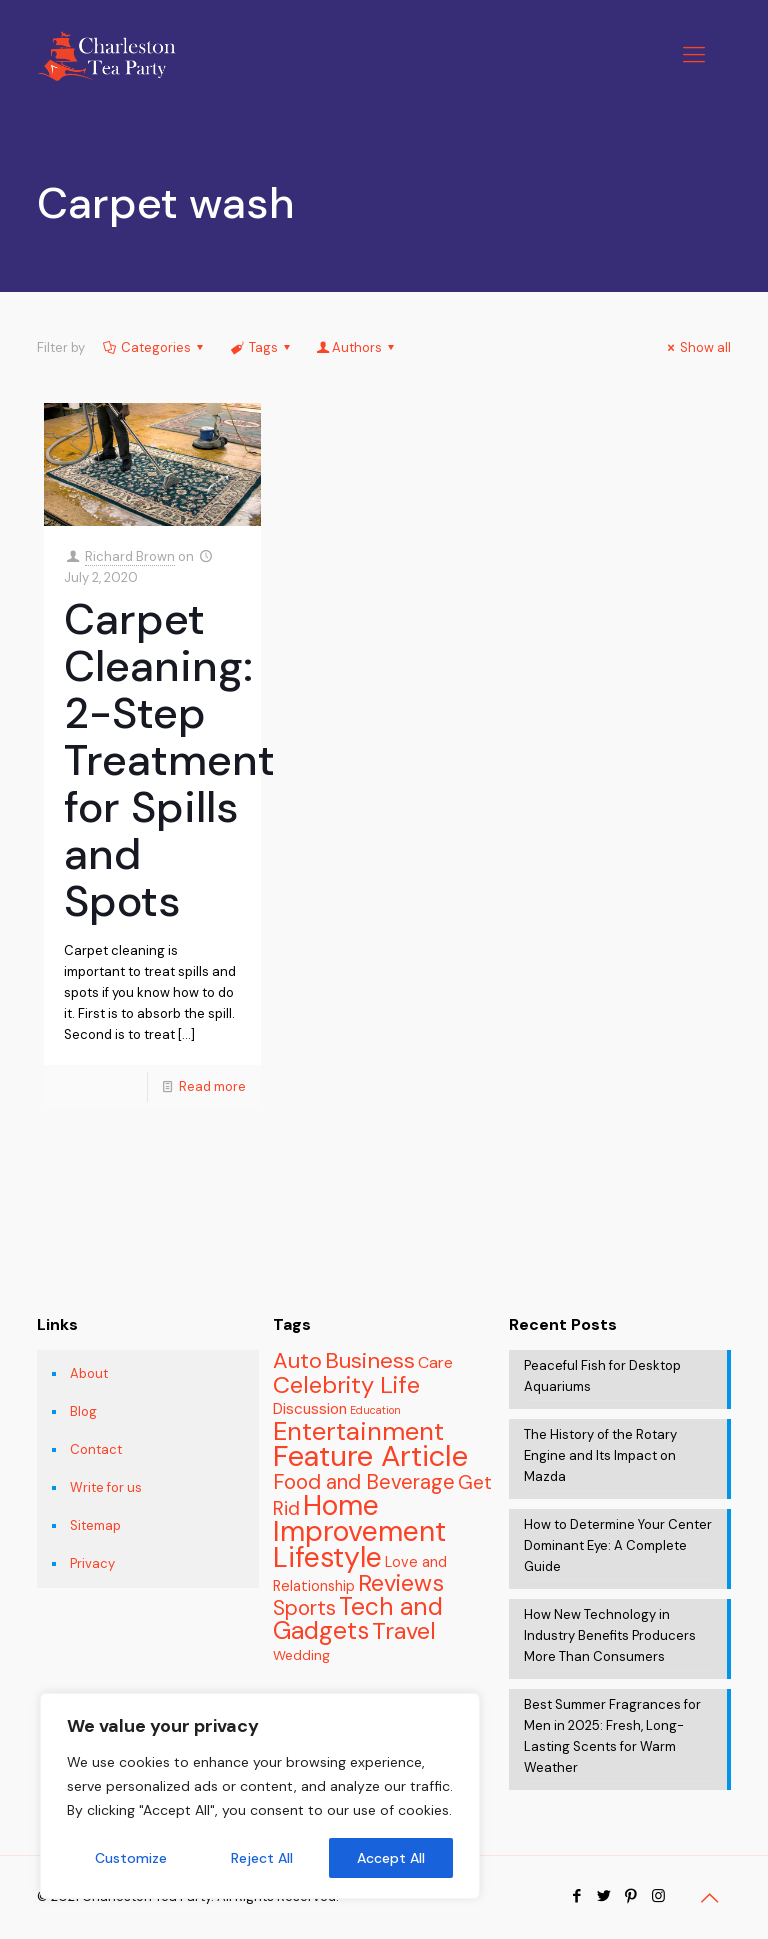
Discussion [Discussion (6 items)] (310, 1409)
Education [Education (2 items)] (375, 1410)
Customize (131, 1858)
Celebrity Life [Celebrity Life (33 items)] (346, 1384)
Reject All (262, 1858)
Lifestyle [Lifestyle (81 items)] (327, 1557)
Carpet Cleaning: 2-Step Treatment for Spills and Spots (169, 760)
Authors (357, 347)
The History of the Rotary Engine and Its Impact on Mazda (600, 1455)
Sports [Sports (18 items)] (304, 1607)
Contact (96, 1449)
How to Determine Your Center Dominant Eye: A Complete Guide (618, 1545)
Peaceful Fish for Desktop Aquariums (602, 1376)
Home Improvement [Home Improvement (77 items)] (359, 1518)
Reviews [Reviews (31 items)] (401, 1583)
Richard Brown (130, 556)
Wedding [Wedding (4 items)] (301, 1655)
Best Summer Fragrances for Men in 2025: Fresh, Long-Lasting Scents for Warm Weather (612, 1736)
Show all (696, 347)
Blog (83, 1411)
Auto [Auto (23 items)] (297, 1360)
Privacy (92, 1563)
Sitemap (95, 1525)
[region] (260, 1796)
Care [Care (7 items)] (435, 1362)
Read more (212, 1086)
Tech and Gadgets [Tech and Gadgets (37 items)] (358, 1619)
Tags (261, 347)
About (89, 1373)
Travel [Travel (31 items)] (404, 1631)
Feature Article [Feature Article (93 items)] (370, 1456)
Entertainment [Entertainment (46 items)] (358, 1431)
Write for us (106, 1487)
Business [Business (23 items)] (370, 1360)
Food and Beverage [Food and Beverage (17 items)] (364, 1482)
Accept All (391, 1858)
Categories (154, 347)
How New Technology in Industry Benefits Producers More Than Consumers (610, 1635)
